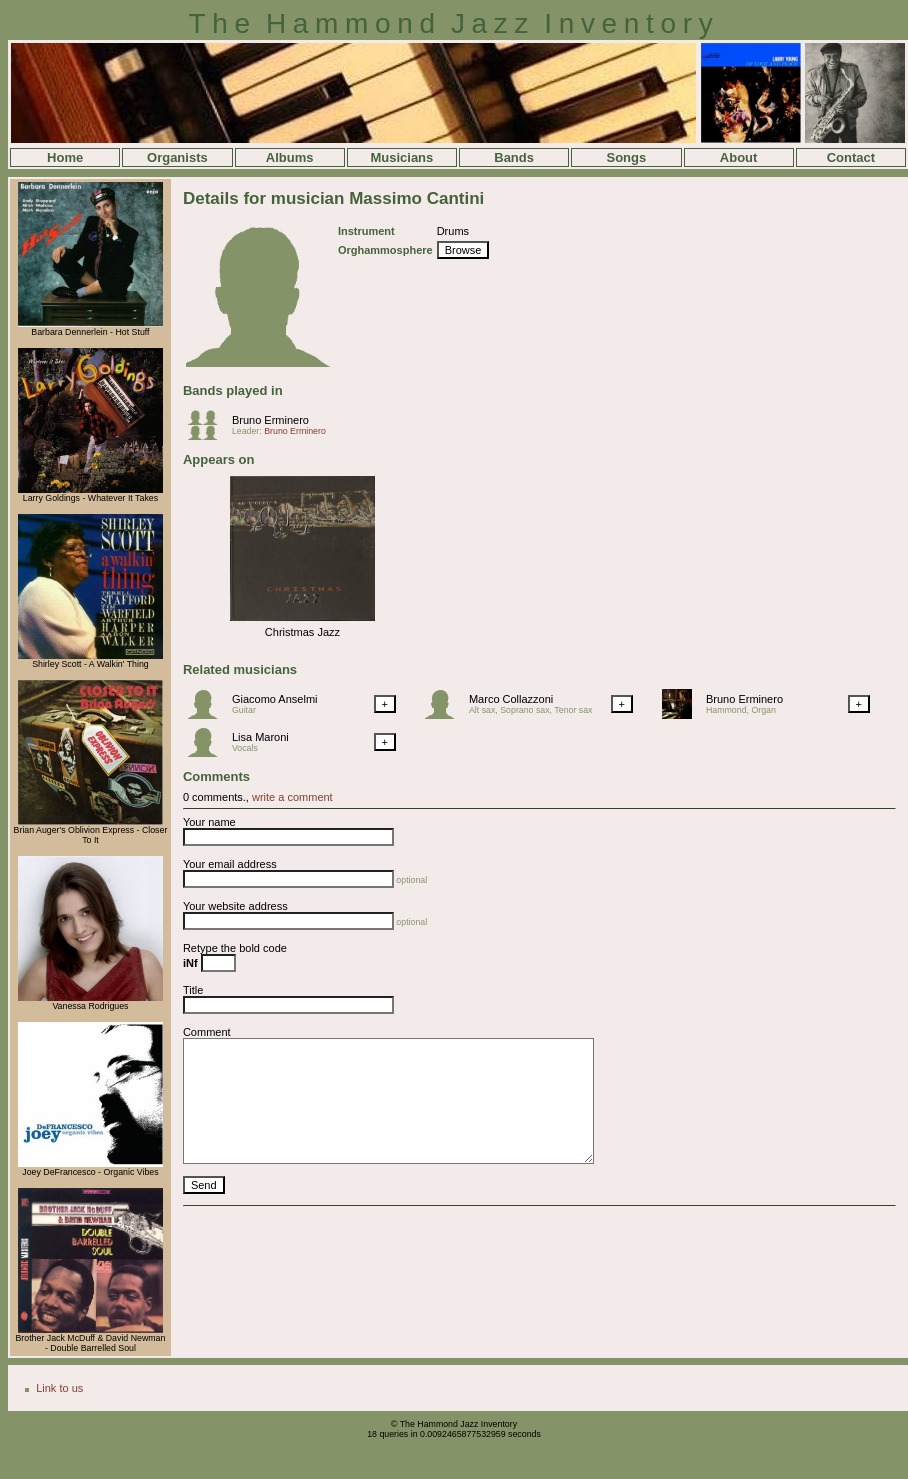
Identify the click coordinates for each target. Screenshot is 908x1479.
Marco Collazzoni (511, 699)
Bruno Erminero (270, 420)
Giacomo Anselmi (275, 699)
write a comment (292, 797)
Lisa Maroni (260, 737)
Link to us (59, 1388)
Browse (463, 250)
